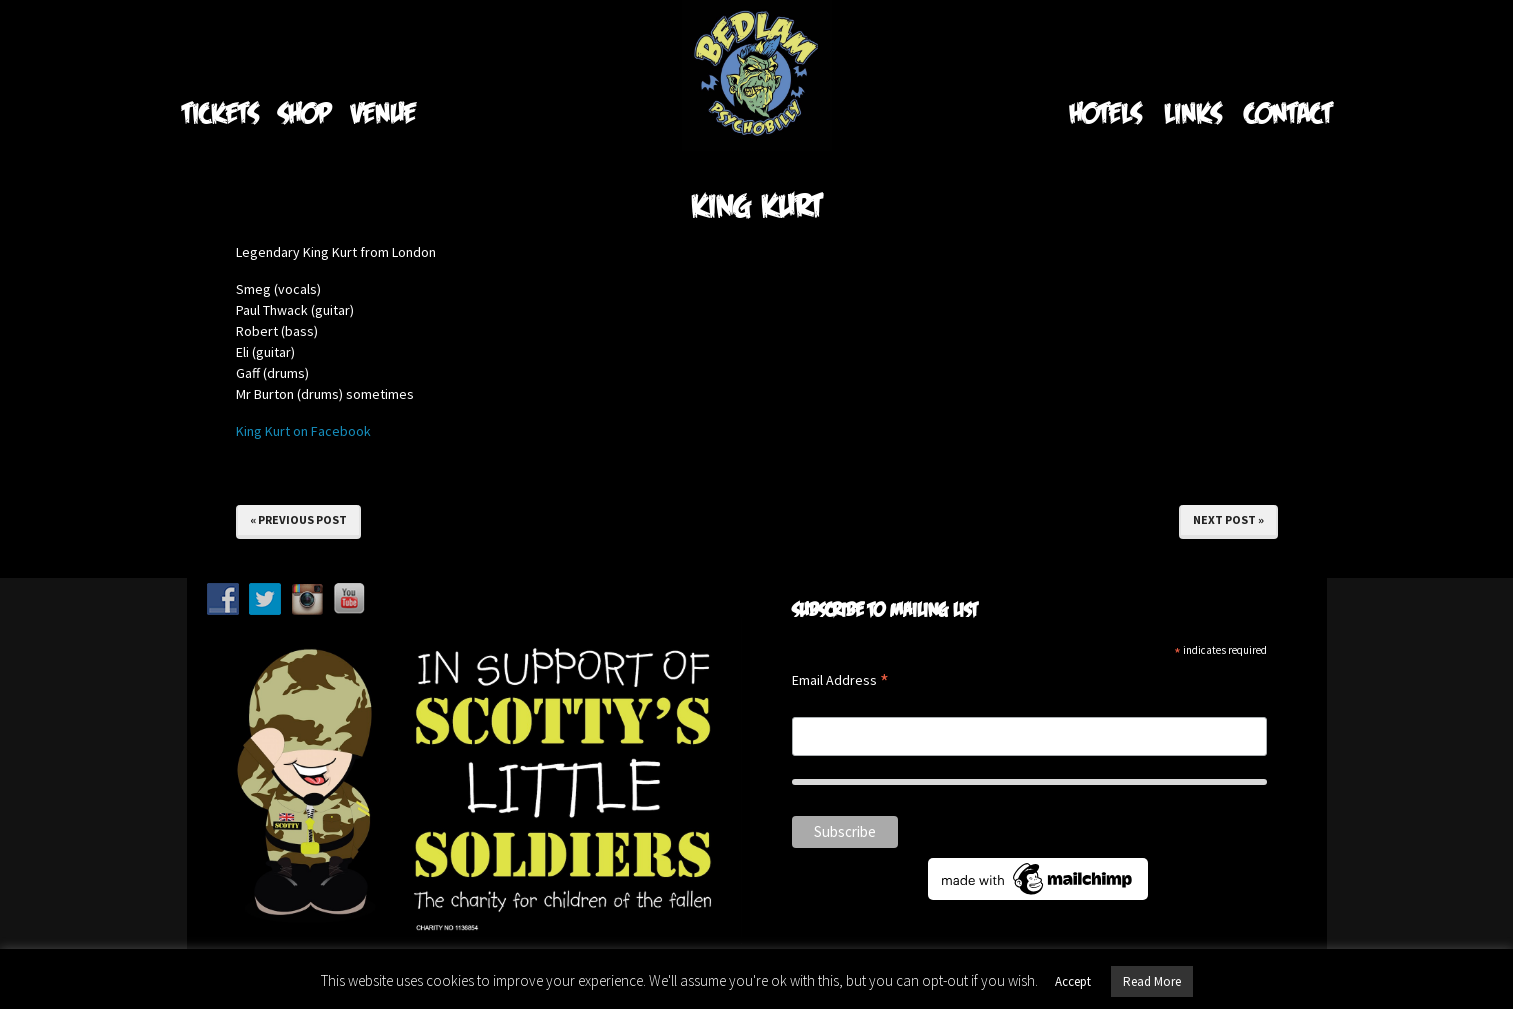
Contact (1288, 112)
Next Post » (1228, 519)
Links (1192, 112)
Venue (383, 112)
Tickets (220, 112)
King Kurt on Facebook (303, 431)
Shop (304, 112)
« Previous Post (298, 519)
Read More (1152, 981)
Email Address (840, 681)
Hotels (1105, 112)
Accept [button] (1073, 981)
